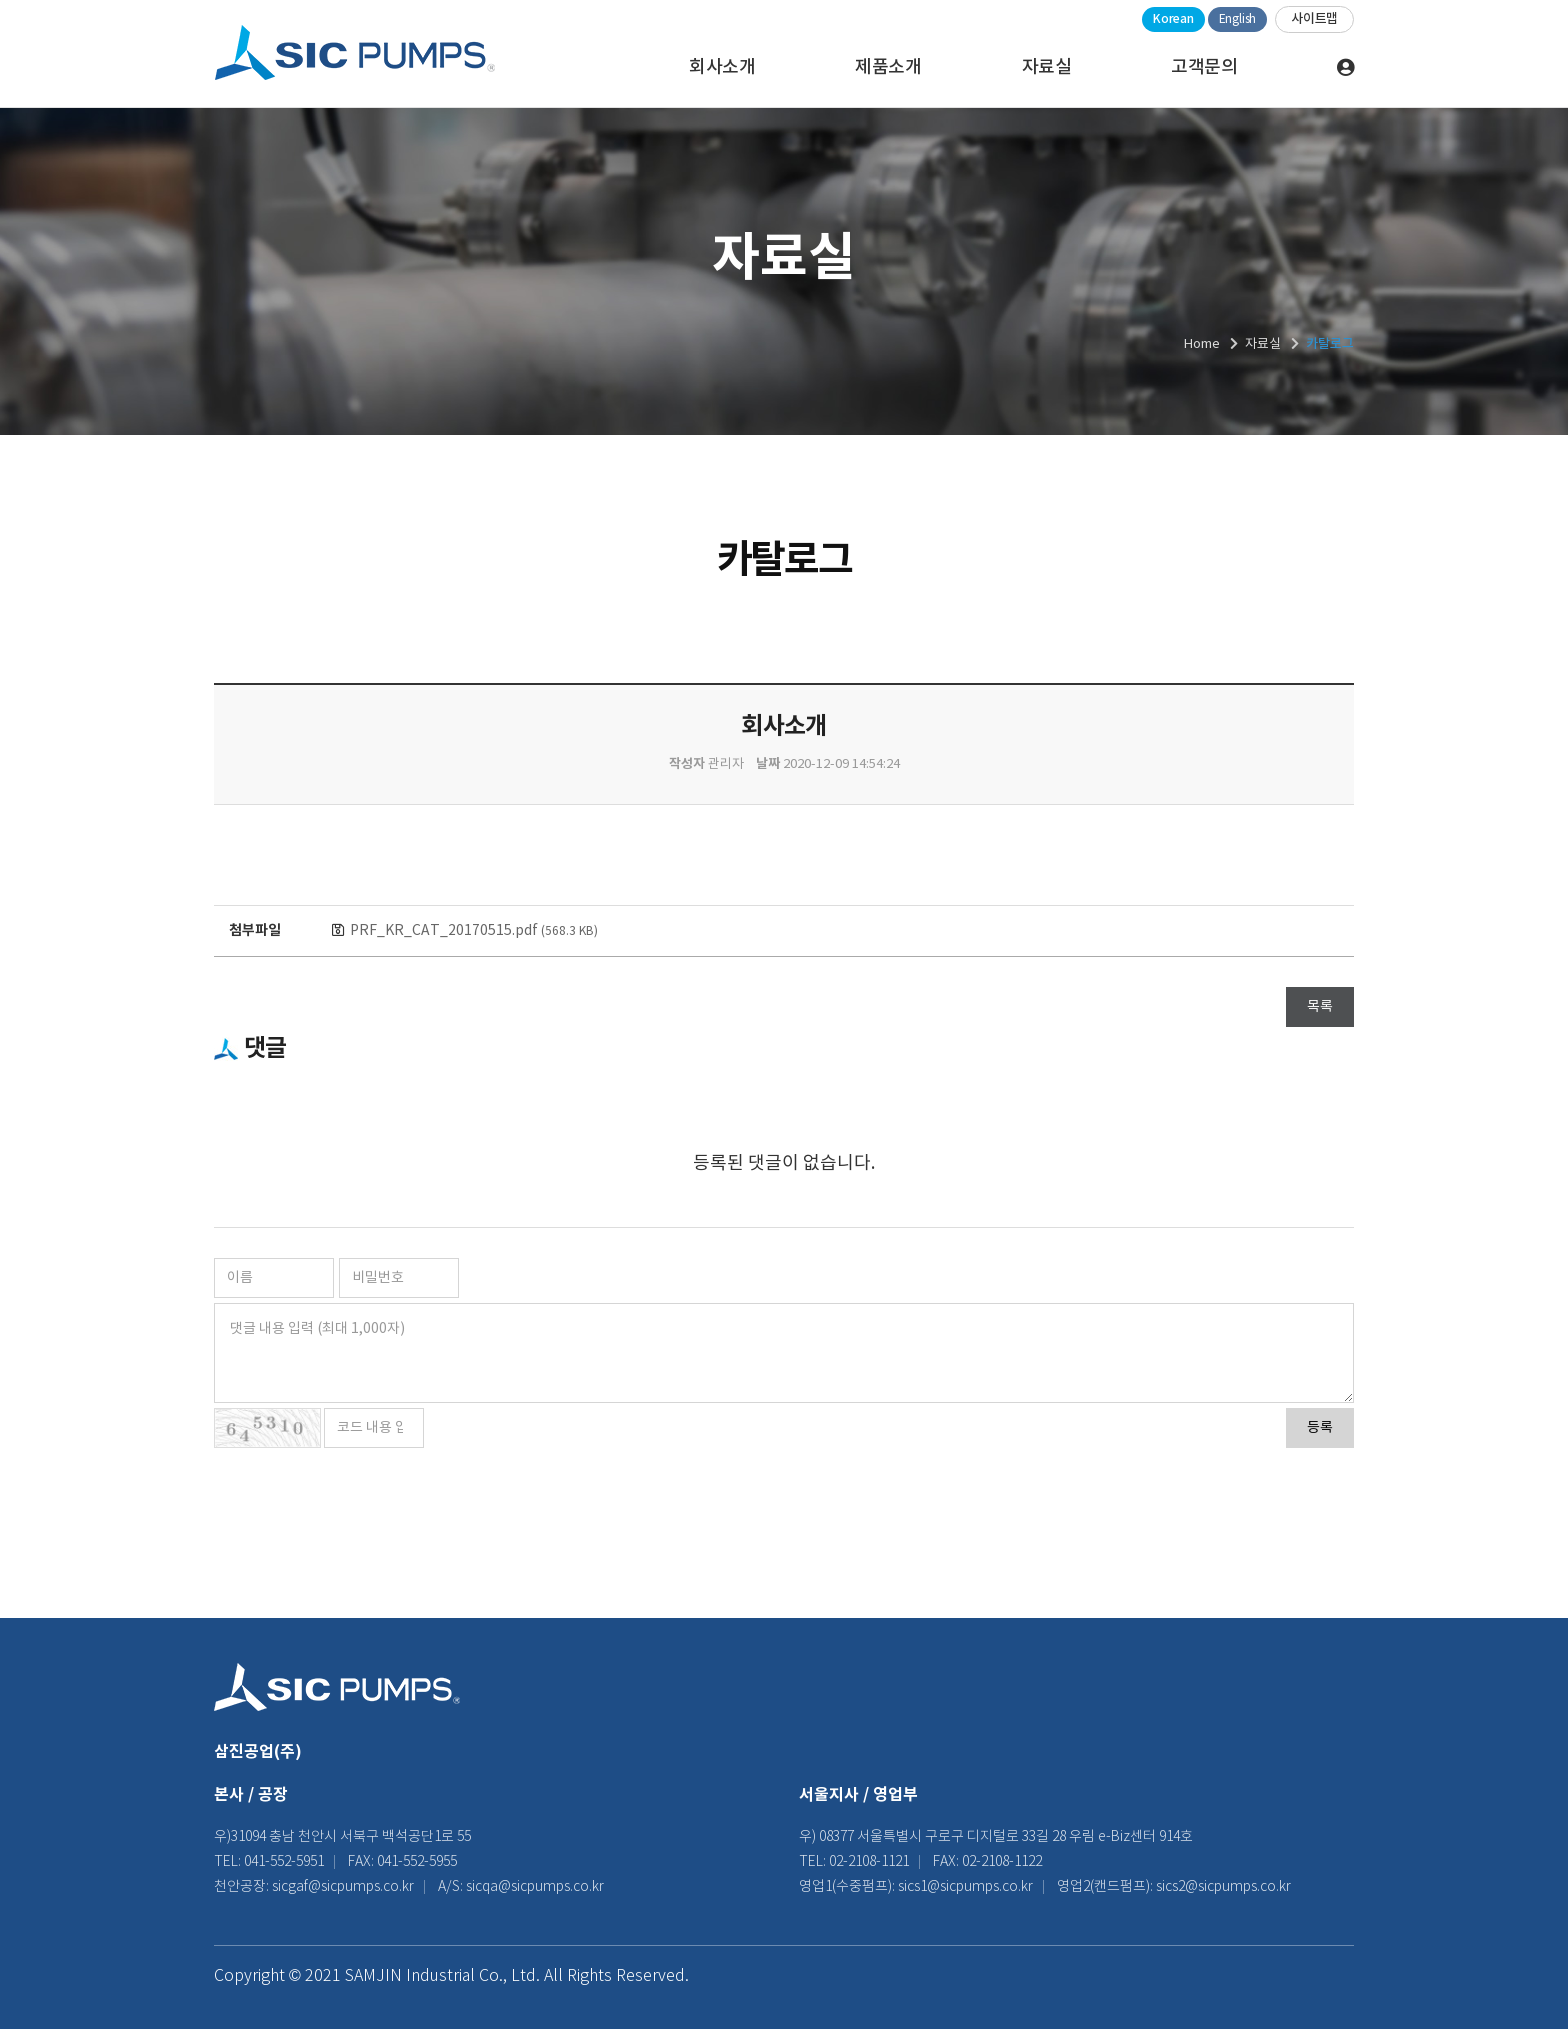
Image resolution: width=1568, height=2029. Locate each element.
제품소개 (888, 67)
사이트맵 (1314, 19)
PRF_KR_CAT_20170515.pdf (474, 931)
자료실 (1047, 67)
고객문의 (1204, 67)
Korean (1173, 19)
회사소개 (722, 67)
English (1237, 19)
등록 (1320, 1428)
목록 (1320, 1007)
